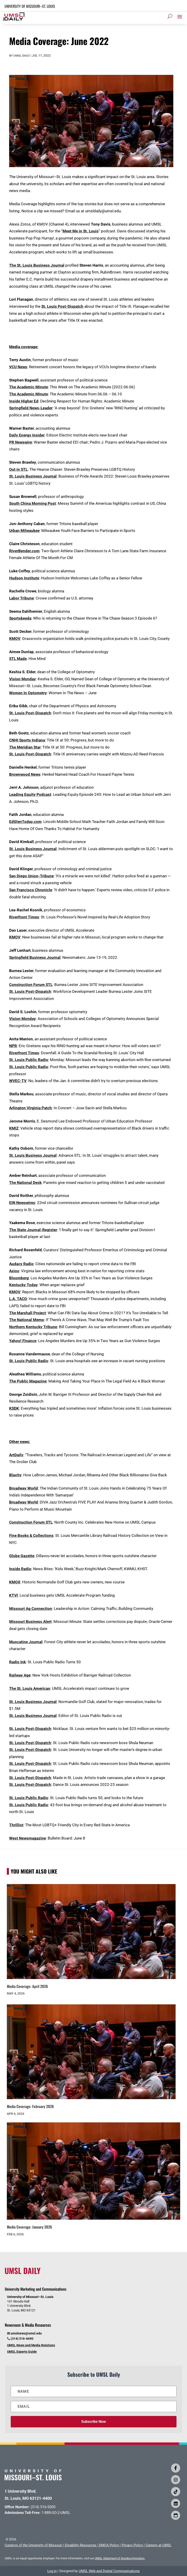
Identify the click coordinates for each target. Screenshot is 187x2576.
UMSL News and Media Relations (31, 2345)
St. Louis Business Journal (33, 476)
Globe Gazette (21, 1555)
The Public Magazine (28, 1381)
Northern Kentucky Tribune (33, 1327)
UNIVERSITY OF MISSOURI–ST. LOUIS (30, 6)
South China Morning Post (32, 503)
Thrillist (16, 1825)
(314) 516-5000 (43, 2507)
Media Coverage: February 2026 (30, 2106)
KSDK (14, 1408)
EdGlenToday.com (25, 821)
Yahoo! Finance (22, 1340)
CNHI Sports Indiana (27, 740)
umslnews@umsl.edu (26, 2333)
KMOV (14, 638)
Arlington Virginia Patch (30, 1108)
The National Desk (25, 1182)
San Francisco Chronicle (30, 890)
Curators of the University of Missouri (33, 2545)
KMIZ (13, 1128)
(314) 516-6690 (22, 2338)
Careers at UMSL (158, 2545)
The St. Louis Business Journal (36, 265)
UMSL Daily (21, 55)
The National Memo (26, 1319)
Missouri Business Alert (30, 1621)
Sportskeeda (20, 618)
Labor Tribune (21, 598)
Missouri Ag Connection (30, 1608)
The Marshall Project (27, 1313)
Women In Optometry (28, 693)
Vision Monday (22, 679)
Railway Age (20, 1675)
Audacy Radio (21, 1264)
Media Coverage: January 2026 (29, 2227)
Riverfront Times (24, 917)
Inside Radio (20, 1569)
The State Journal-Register (33, 1230)
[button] (179, 16)
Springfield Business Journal (35, 957)
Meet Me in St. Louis (81, 231)
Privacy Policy (132, 2545)
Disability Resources (80, 2545)
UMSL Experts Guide (22, 2351)
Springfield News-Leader (31, 408)
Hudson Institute (24, 578)
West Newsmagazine (27, 1838)
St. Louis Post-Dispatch (62, 306)
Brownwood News (24, 774)
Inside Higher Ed (23, 401)
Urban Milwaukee (24, 530)
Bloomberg (19, 1278)
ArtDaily (16, 1455)
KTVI (13, 1595)
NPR (13, 1046)
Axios (14, 1271)
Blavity (15, 1475)
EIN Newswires (22, 1202)
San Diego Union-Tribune (31, 876)
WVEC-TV (17, 1080)
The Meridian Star (25, 747)
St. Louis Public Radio (28, 1059)
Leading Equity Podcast (30, 794)
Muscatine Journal (25, 1642)
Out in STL (18, 469)
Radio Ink (17, 1662)
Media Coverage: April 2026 (27, 1986)
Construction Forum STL (31, 984)
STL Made (18, 658)
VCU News (18, 367)
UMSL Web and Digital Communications (109, 2571)
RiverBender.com (24, 551)
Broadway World (23, 1488)
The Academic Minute (28, 387)
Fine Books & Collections (31, 1535)
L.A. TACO (18, 1298)
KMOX (14, 1582)
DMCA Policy (109, 2545)
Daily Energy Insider (27, 435)
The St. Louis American (29, 1688)
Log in (52, 2571)
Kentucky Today (23, 1285)
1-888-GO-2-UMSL (56, 2512)
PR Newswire (20, 442)
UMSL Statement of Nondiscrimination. (120, 2558)
